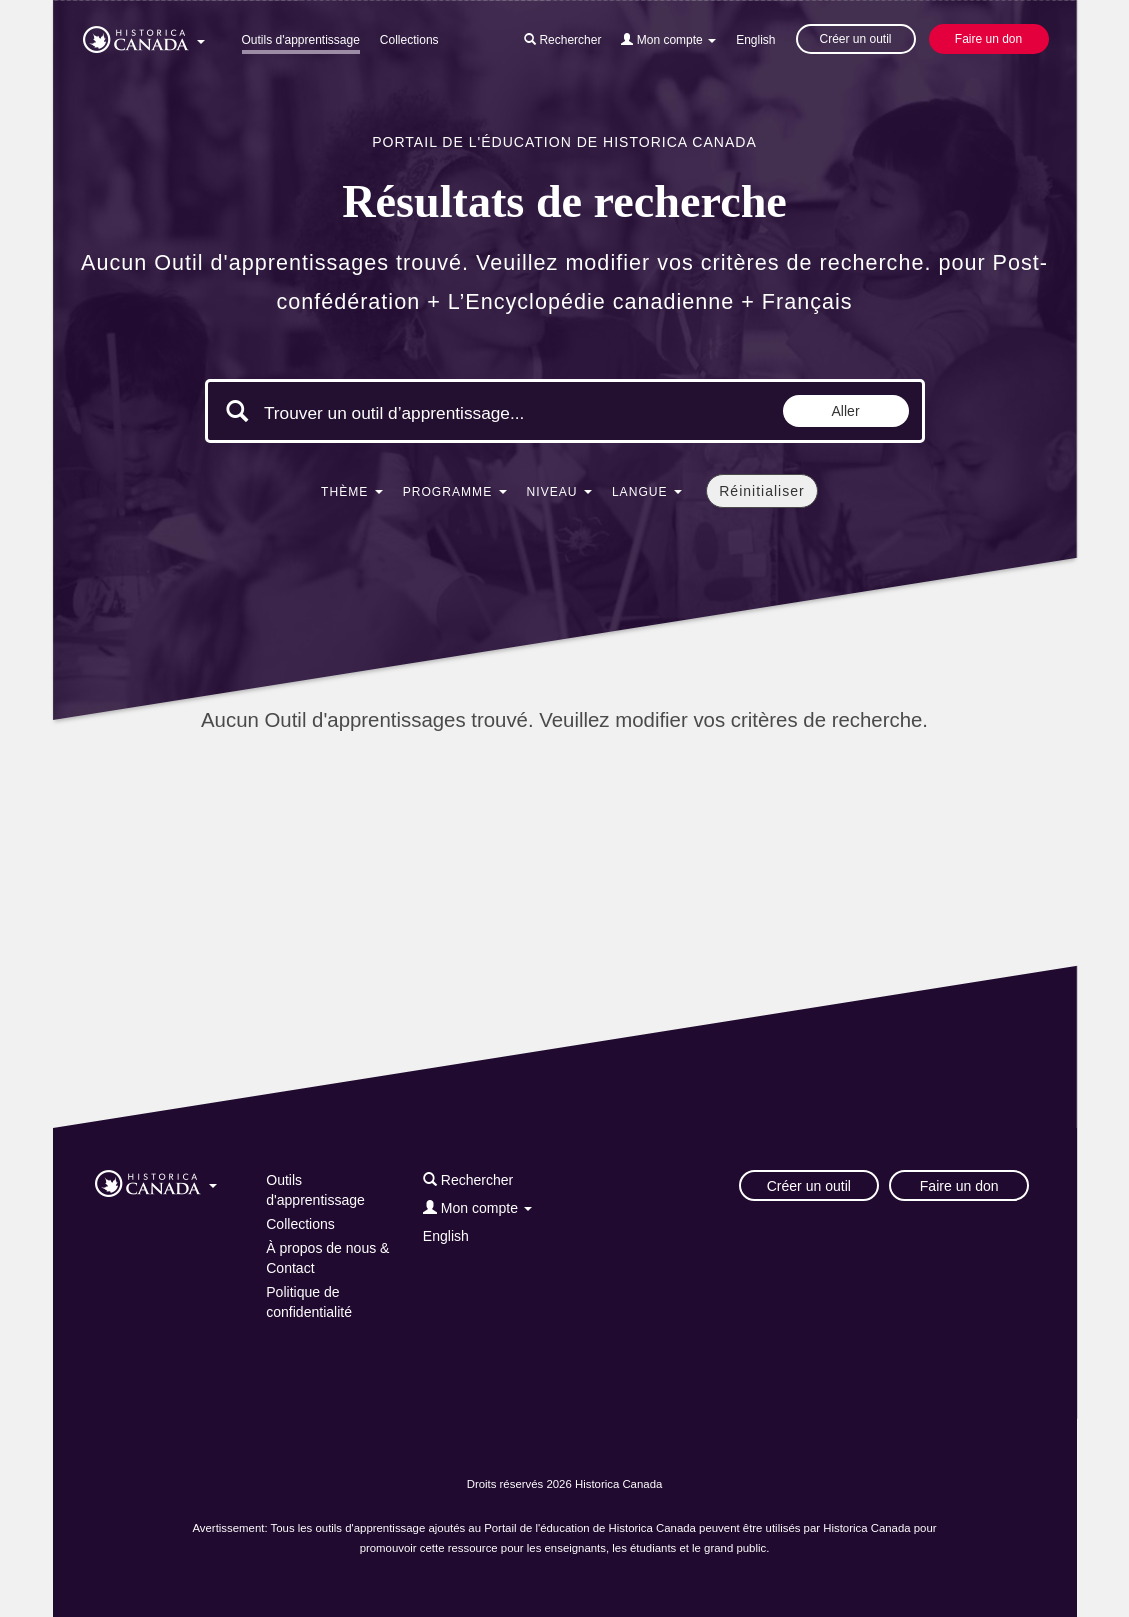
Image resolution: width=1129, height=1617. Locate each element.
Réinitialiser (761, 491)
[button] (144, 36)
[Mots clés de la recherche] (433, 413)
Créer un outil (855, 39)
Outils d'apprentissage (301, 40)
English (755, 40)
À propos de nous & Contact (327, 1258)
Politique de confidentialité (309, 1302)
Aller (846, 411)
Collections (409, 40)
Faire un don (988, 39)
